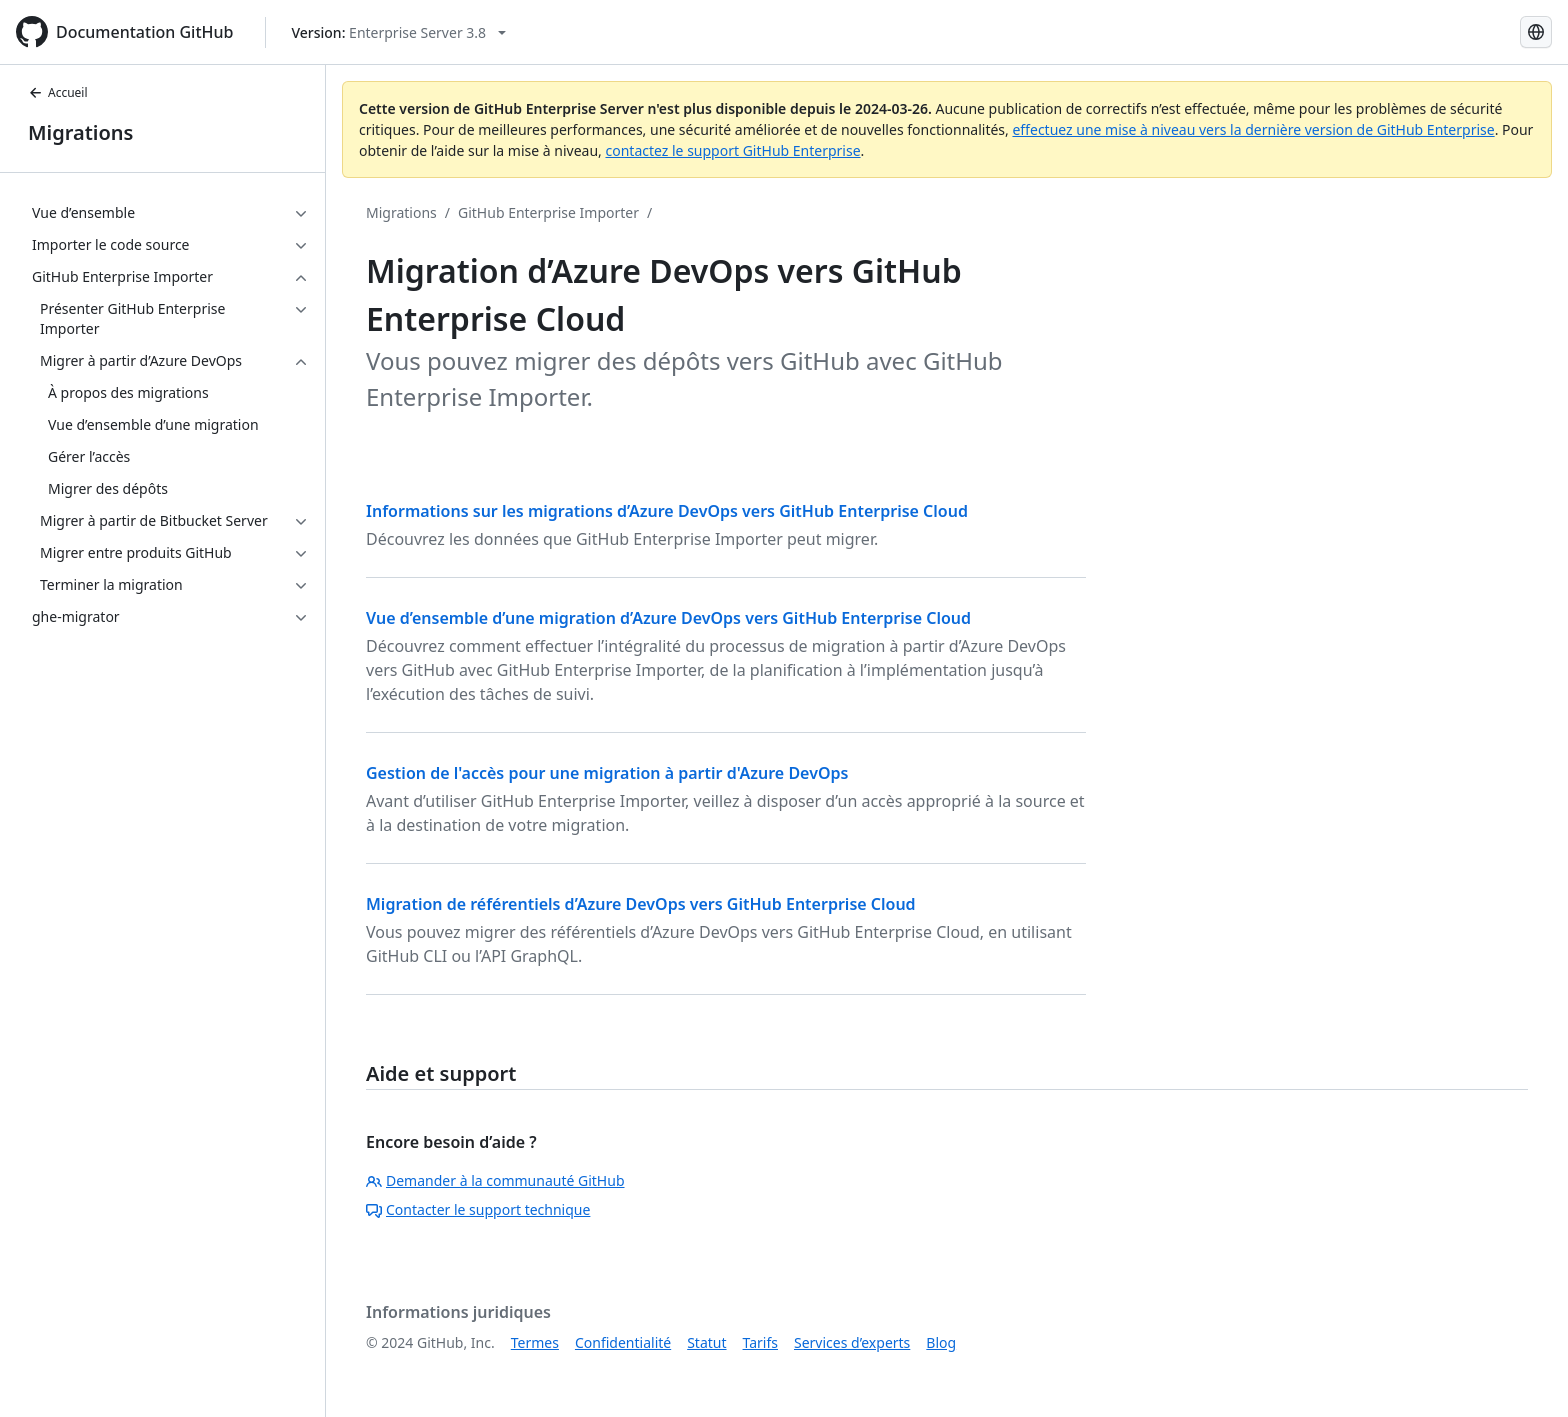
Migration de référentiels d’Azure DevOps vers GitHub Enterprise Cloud (641, 904)
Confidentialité (623, 1342)
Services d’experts (852, 1342)
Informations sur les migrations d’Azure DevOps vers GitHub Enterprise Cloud (667, 511)
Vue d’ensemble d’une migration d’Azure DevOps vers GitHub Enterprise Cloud (668, 618)
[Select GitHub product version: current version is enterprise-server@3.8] (398, 32)
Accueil (58, 92)
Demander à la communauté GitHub (495, 1180)
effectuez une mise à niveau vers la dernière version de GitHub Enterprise (1253, 129)
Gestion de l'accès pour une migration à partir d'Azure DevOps (607, 773)
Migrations (80, 132)
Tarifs (760, 1342)
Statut (706, 1342)
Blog (941, 1342)
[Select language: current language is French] (1536, 32)
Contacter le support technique (478, 1209)
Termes (535, 1342)
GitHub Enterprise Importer (548, 212)
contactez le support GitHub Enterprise (732, 150)
